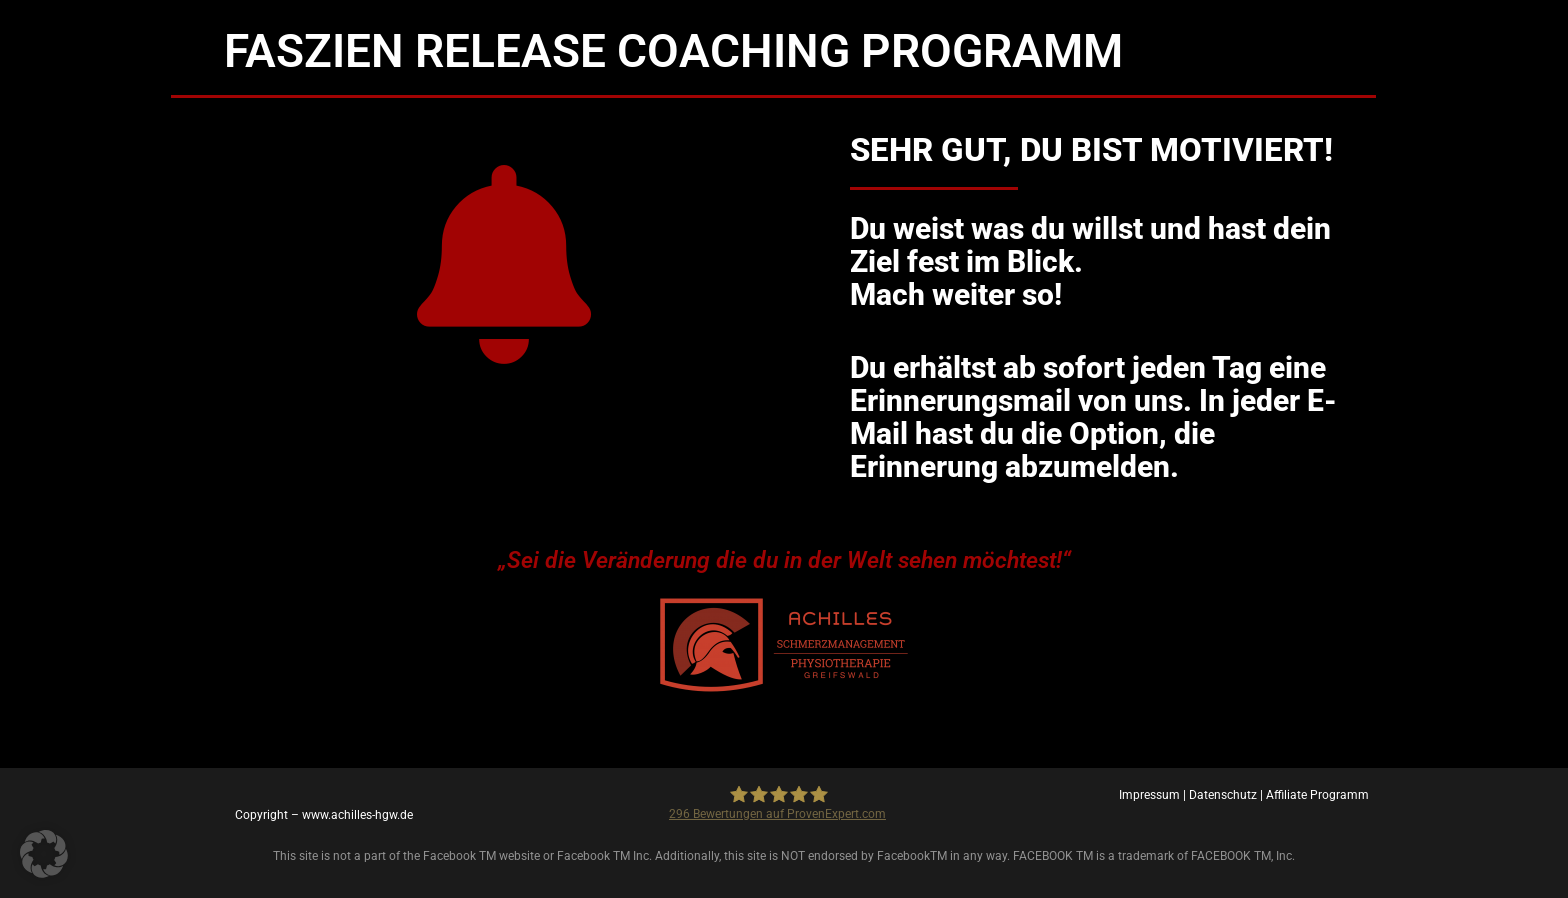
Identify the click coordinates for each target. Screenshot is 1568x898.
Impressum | (1154, 795)
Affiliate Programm (1317, 795)
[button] (44, 854)
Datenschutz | (1227, 795)
